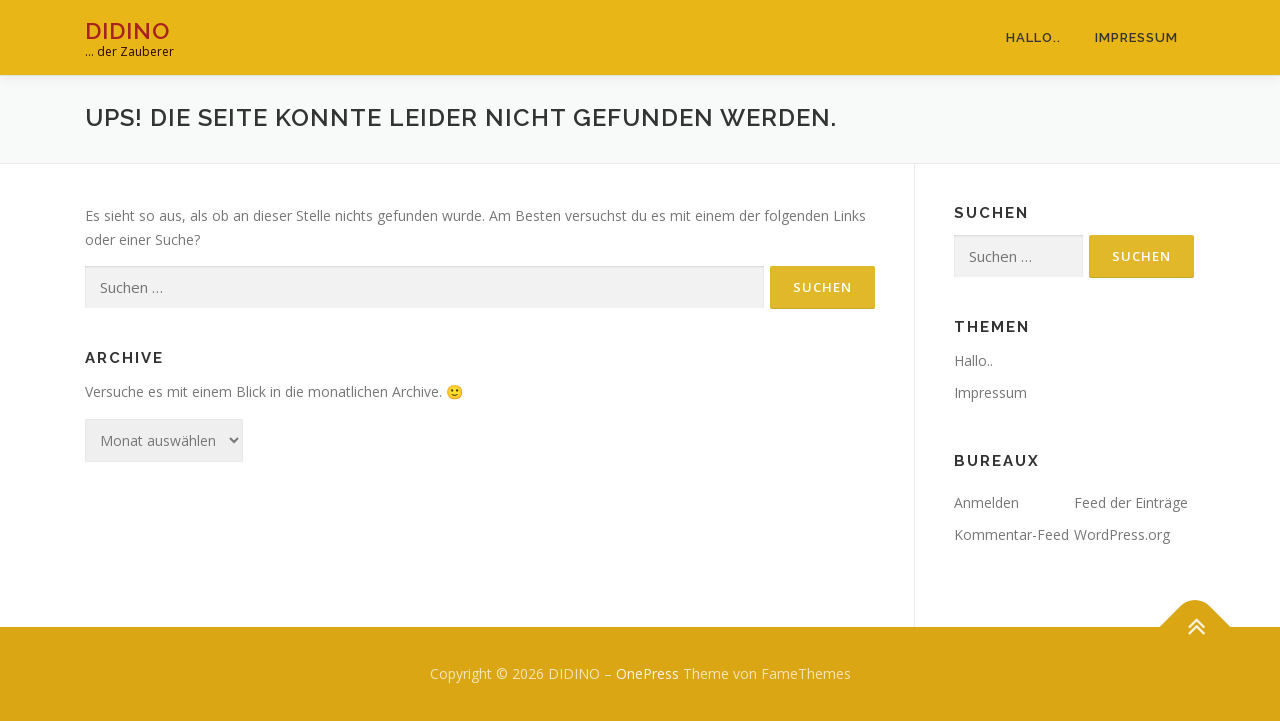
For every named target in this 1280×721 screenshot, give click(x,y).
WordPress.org (1122, 534)
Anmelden (986, 502)
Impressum (1136, 37)
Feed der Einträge (1131, 502)
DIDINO (127, 30)
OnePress (647, 673)
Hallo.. (1033, 37)
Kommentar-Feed (1011, 534)
